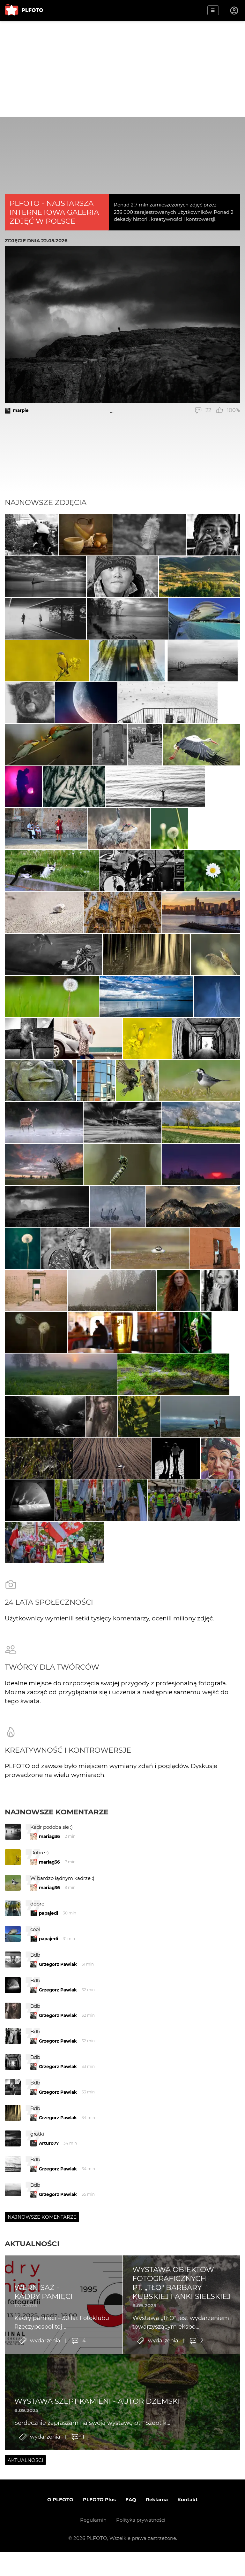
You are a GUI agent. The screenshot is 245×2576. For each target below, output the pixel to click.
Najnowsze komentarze (56, 1977)
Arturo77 (49, 2308)
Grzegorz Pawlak (58, 2129)
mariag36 (49, 2001)
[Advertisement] (122, 68)
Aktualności (32, 2408)
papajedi (48, 2078)
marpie (21, 410)
